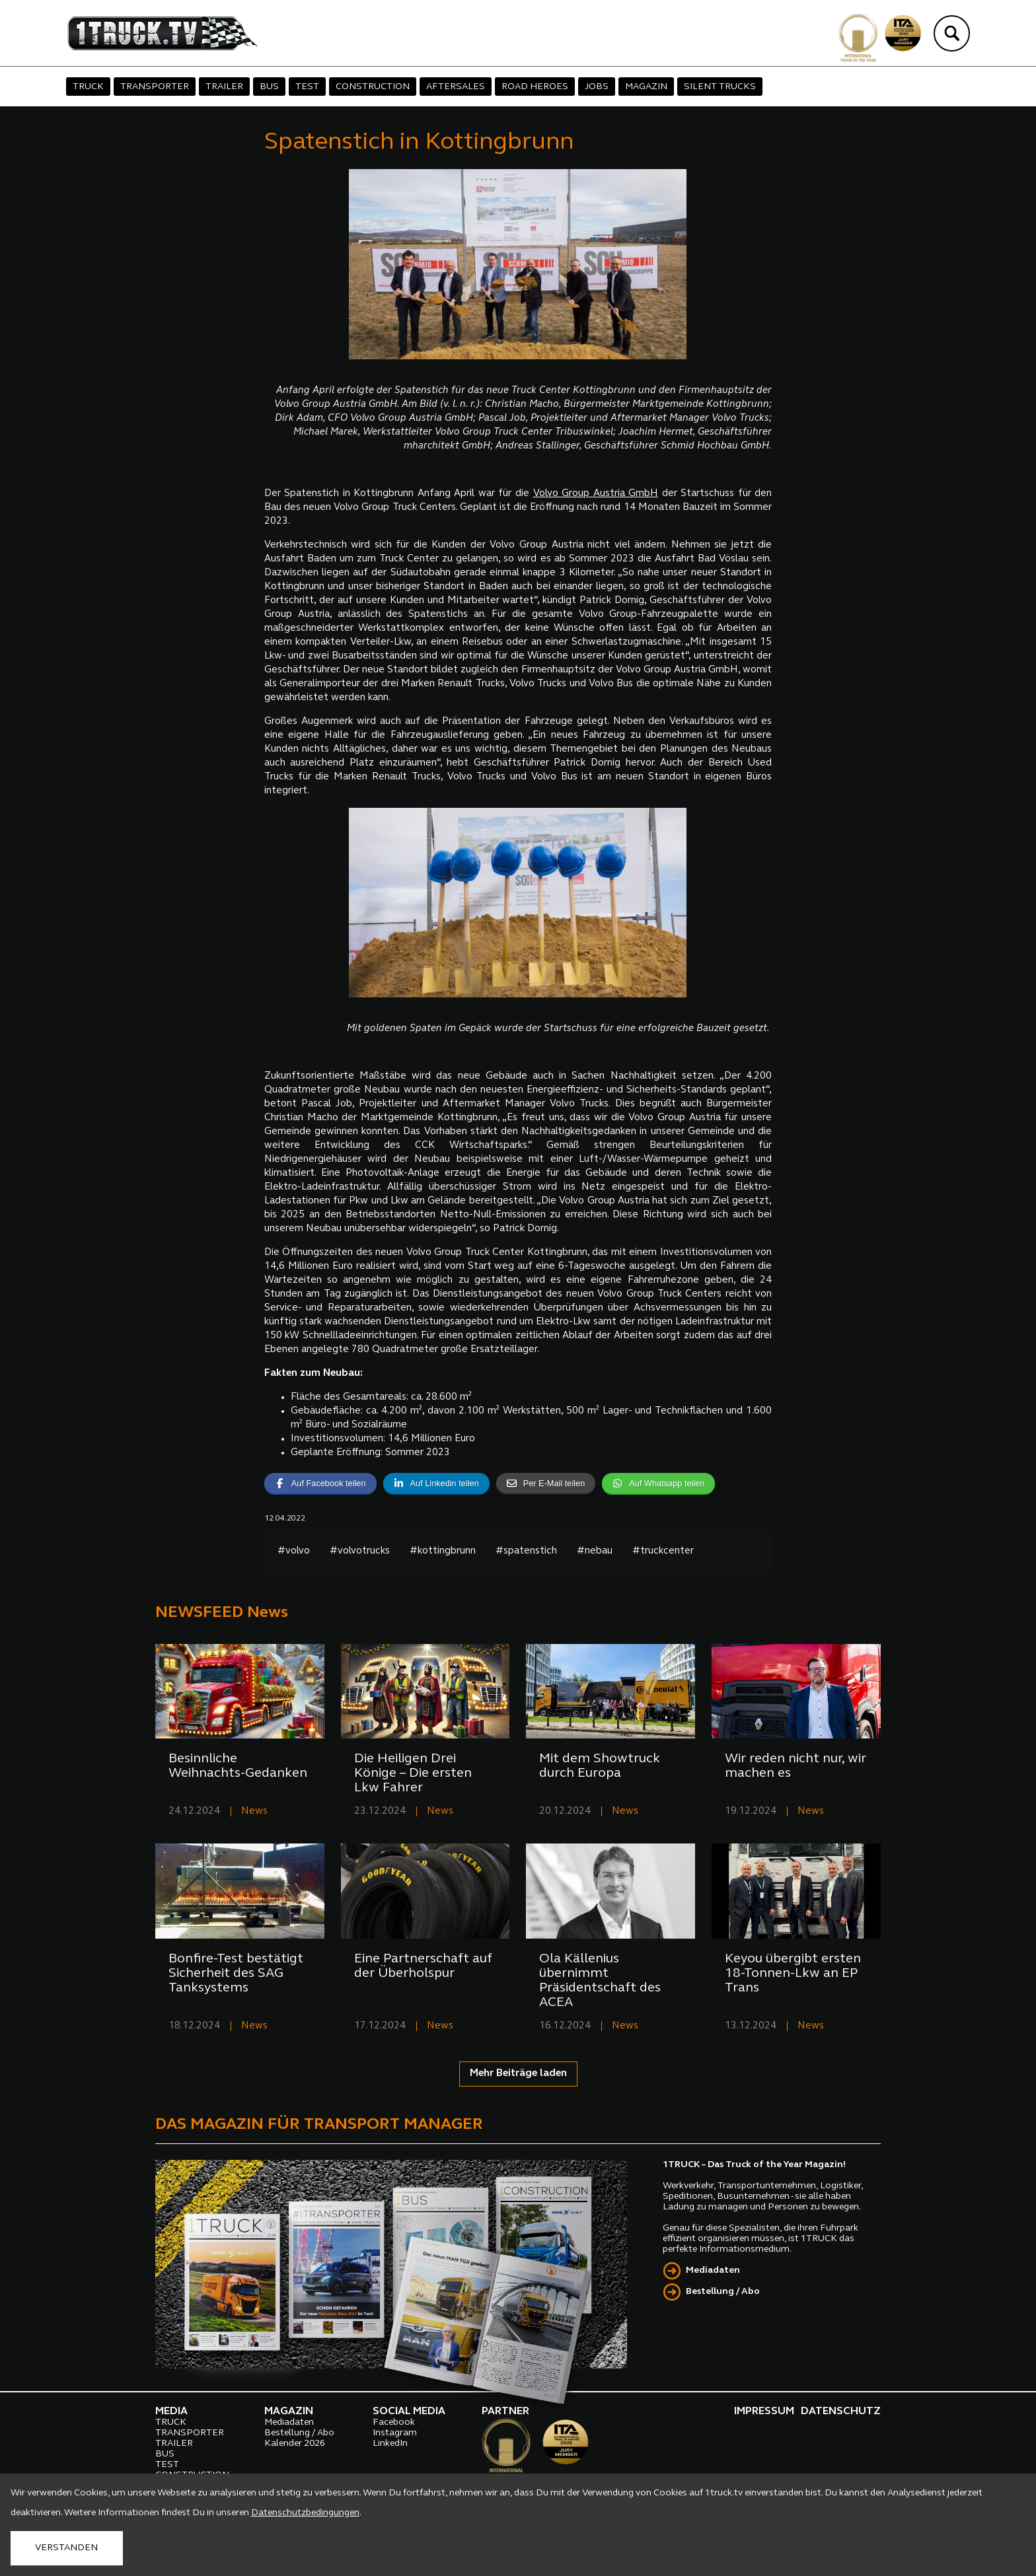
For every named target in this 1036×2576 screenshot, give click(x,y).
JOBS (597, 87)
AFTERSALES (455, 87)
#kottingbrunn (443, 1551)
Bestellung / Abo (723, 2292)
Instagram (395, 2433)
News (254, 1811)
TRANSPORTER (154, 87)
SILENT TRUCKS (720, 87)
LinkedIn (390, 2444)
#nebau (594, 1551)
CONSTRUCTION (373, 87)
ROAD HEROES (534, 87)
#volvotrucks (360, 1551)
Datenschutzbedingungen (305, 2513)
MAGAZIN (646, 87)
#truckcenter (663, 1551)
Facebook (394, 2422)
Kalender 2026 (294, 2444)
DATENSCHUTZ (841, 2411)
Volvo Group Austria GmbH (596, 494)
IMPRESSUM (764, 2411)
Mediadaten (713, 2270)
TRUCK (88, 87)
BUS (269, 87)
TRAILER (224, 87)
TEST (307, 87)
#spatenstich (526, 1551)
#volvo (294, 1551)
